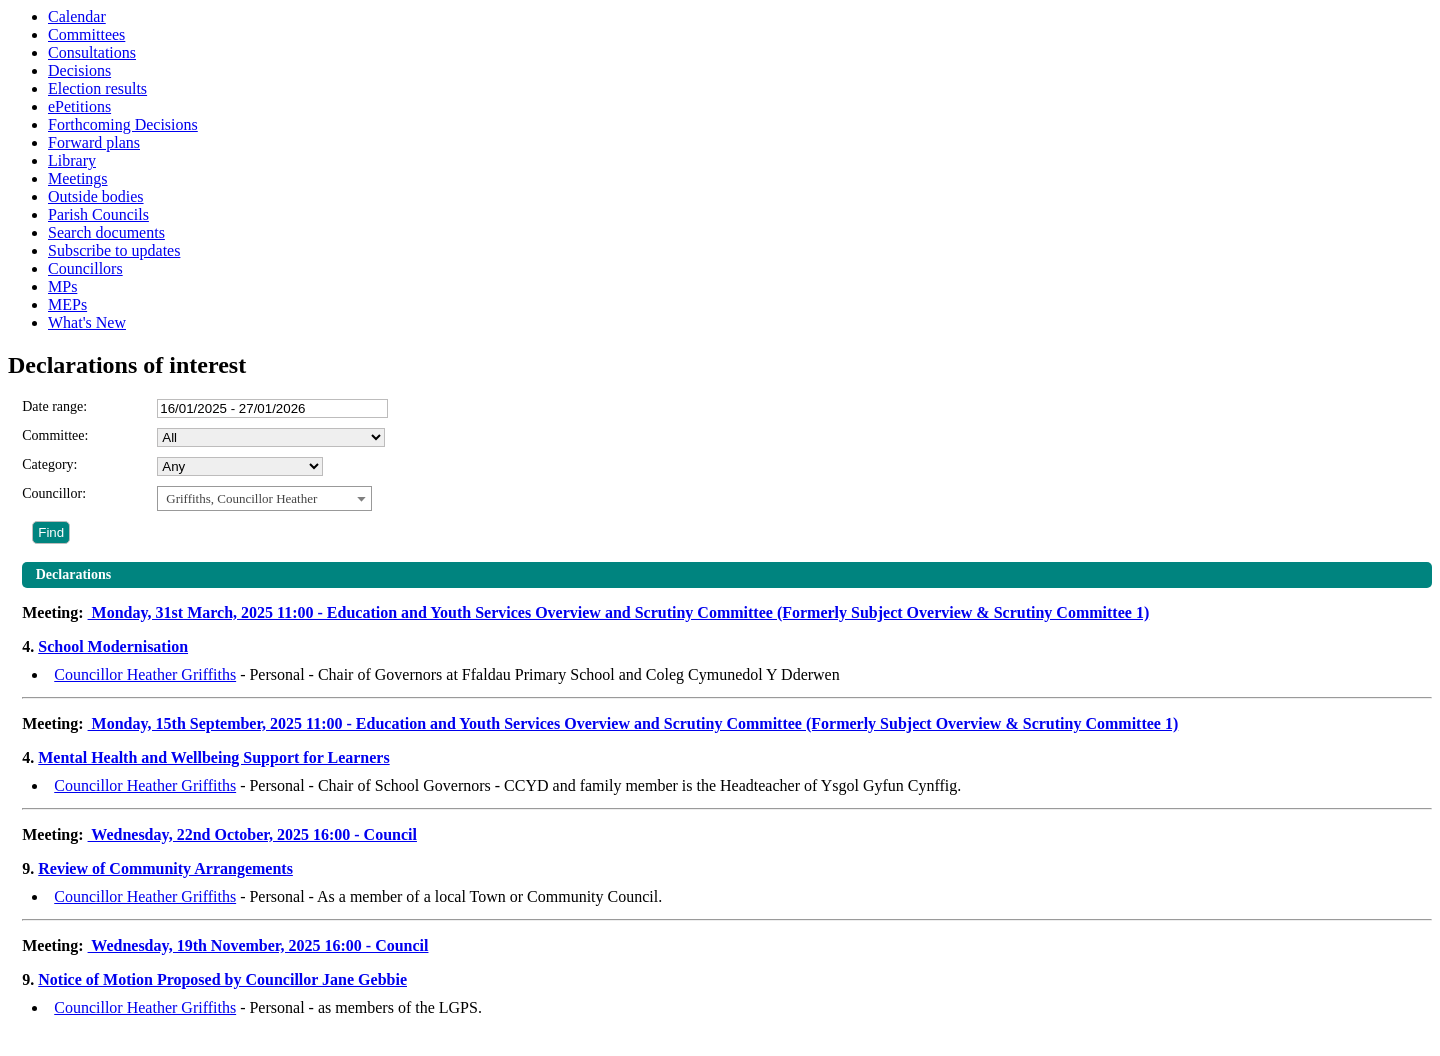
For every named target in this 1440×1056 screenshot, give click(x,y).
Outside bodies (96, 196)
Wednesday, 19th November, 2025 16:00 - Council (258, 945)
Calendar (77, 16)
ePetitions (79, 106)
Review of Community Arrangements (165, 868)
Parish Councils (98, 214)
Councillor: (54, 493)
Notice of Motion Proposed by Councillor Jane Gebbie (222, 979)
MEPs (67, 304)
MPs (62, 286)
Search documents (106, 232)
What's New (87, 322)
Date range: (54, 406)
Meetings (78, 178)
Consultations (92, 52)
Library (72, 160)
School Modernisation (113, 646)
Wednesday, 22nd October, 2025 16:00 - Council (252, 834)
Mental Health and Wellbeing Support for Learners (213, 757)
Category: (49, 464)
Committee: (55, 435)
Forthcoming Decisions (123, 124)
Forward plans (94, 142)
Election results (97, 88)
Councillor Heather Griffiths (145, 674)
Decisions (79, 70)
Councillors (85, 268)
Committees (86, 34)
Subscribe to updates (114, 250)
